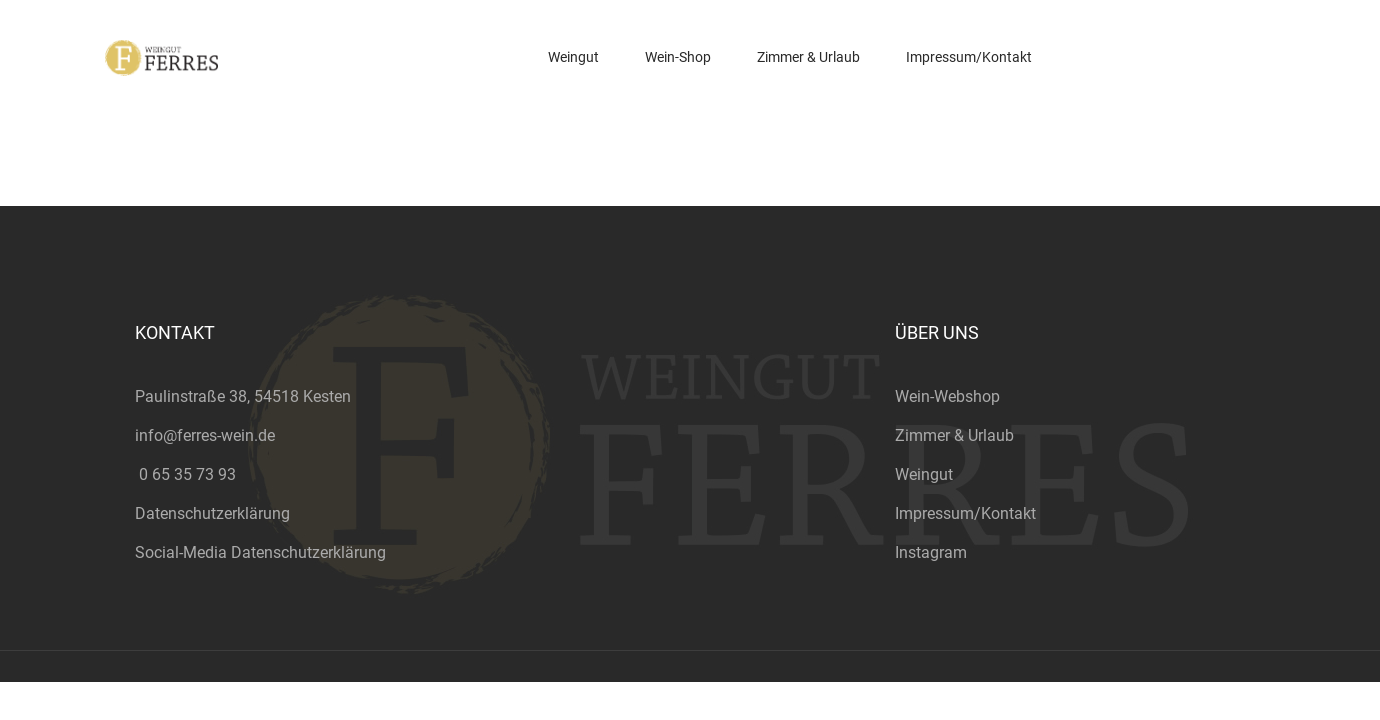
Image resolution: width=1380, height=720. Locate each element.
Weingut (924, 474)
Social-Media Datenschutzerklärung (260, 552)
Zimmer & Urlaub (954, 435)
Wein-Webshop (947, 396)
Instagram (931, 552)
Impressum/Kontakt (965, 513)
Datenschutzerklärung (212, 513)
